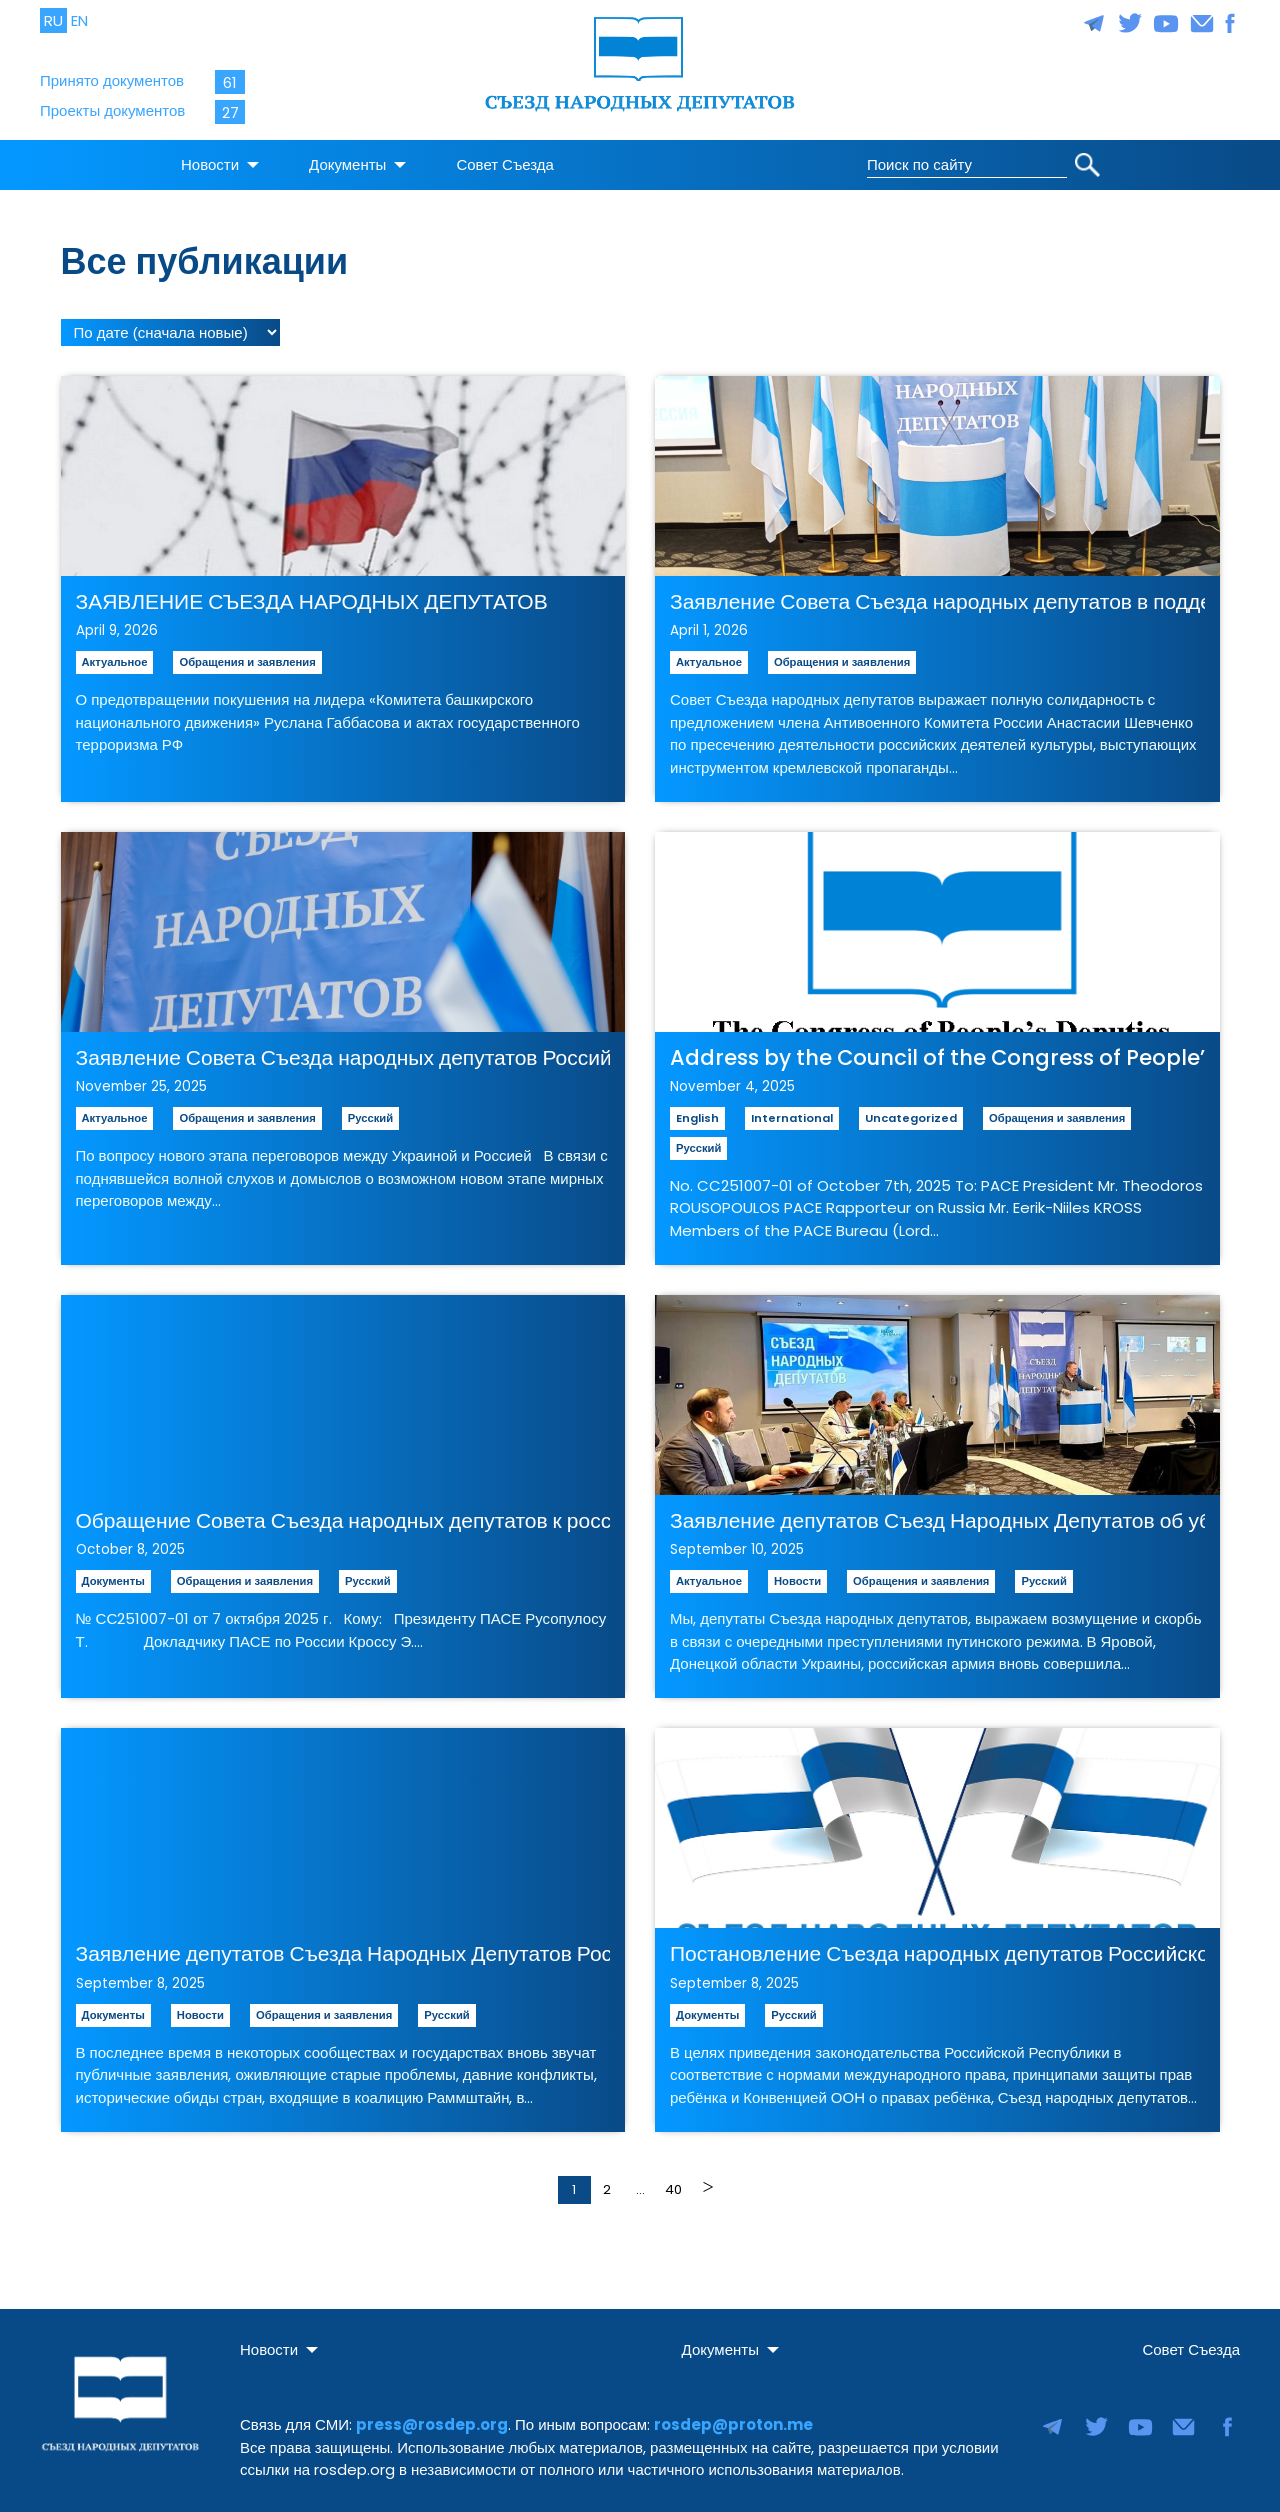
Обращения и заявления (247, 655)
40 (673, 2182)
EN (79, 20)
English (697, 1111)
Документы (347, 158)
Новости (210, 158)
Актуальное (115, 655)
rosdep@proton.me (733, 2418)
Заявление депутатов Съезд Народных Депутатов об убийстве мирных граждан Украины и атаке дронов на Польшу (937, 1513)
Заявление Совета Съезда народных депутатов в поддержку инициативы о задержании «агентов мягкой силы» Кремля (937, 594)
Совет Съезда (505, 158)
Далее (706, 2181)
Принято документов (112, 80)
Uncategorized (911, 1111)
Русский (370, 1111)
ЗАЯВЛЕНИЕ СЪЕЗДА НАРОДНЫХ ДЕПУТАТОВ (312, 594)
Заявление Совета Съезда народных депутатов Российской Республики (343, 1050)
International (792, 1111)
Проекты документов (112, 110)
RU (53, 20)
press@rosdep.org (432, 2418)
